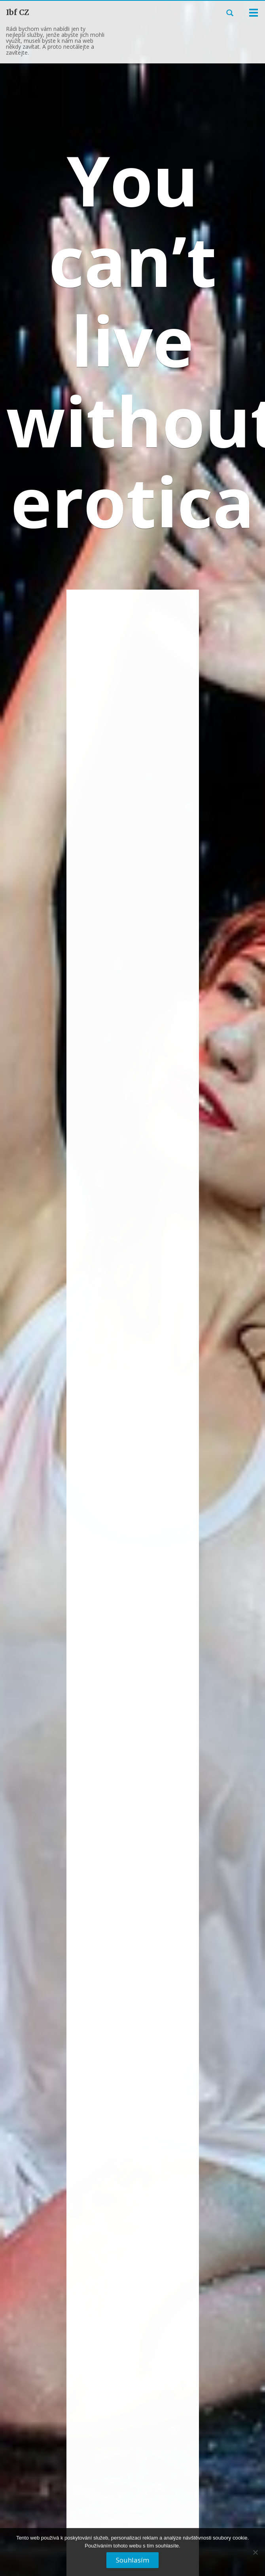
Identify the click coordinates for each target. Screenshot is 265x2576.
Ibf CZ (17, 12)
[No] (255, 2555)
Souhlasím (132, 2560)
